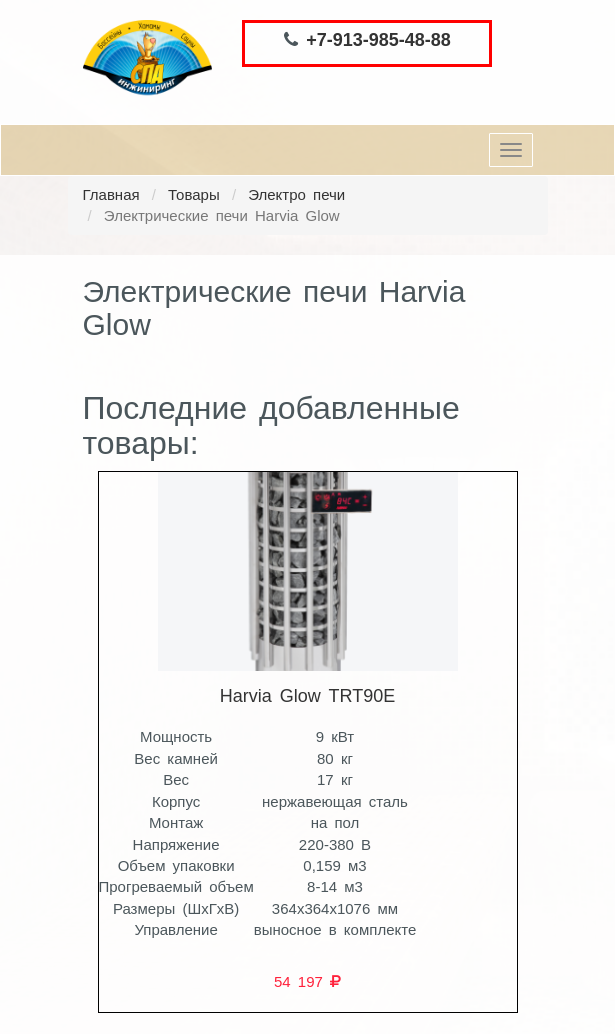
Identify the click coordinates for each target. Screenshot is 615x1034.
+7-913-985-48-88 (378, 40)
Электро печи (296, 194)
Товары (194, 194)
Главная (111, 194)
